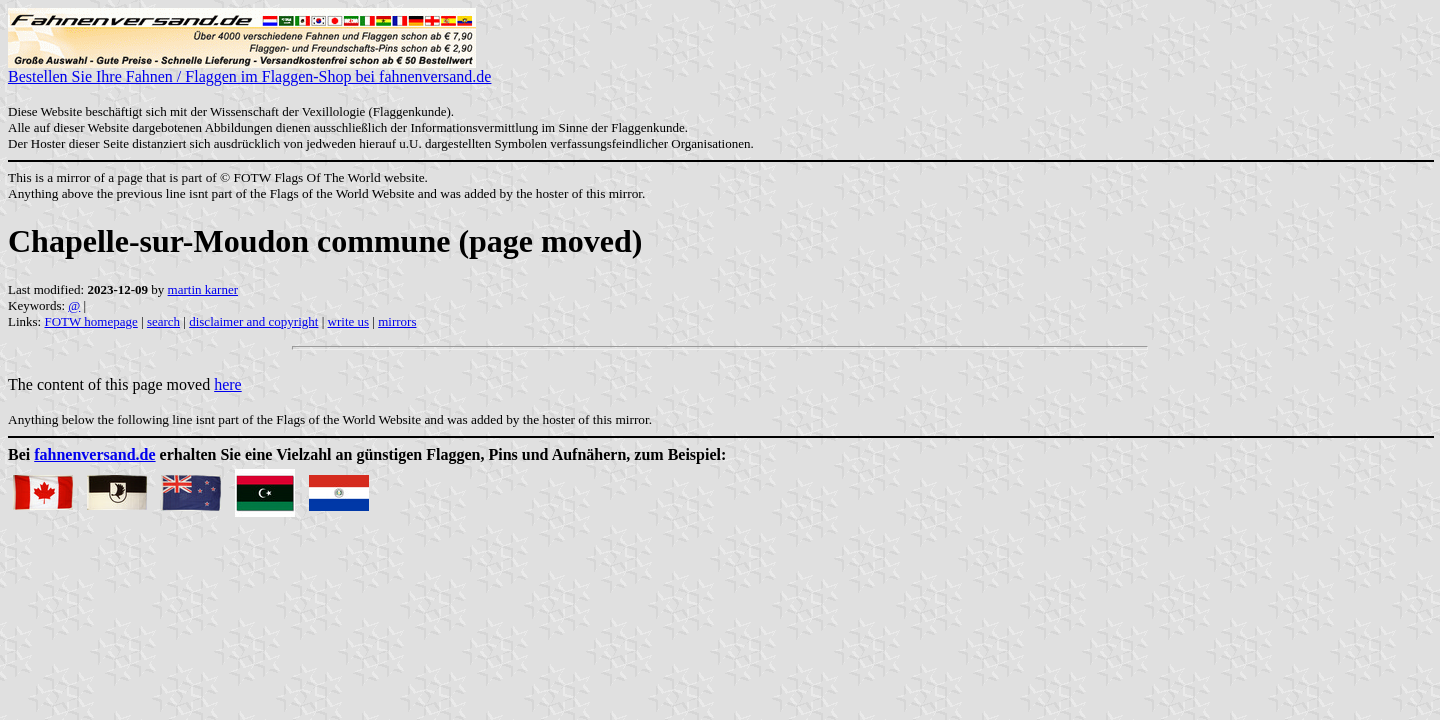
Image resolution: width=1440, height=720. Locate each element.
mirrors (397, 321)
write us (349, 321)
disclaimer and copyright (253, 321)
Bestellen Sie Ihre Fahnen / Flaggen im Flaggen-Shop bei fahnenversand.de (249, 69)
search (163, 321)
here (228, 384)
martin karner (203, 289)
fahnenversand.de (94, 454)
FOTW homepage (90, 321)
